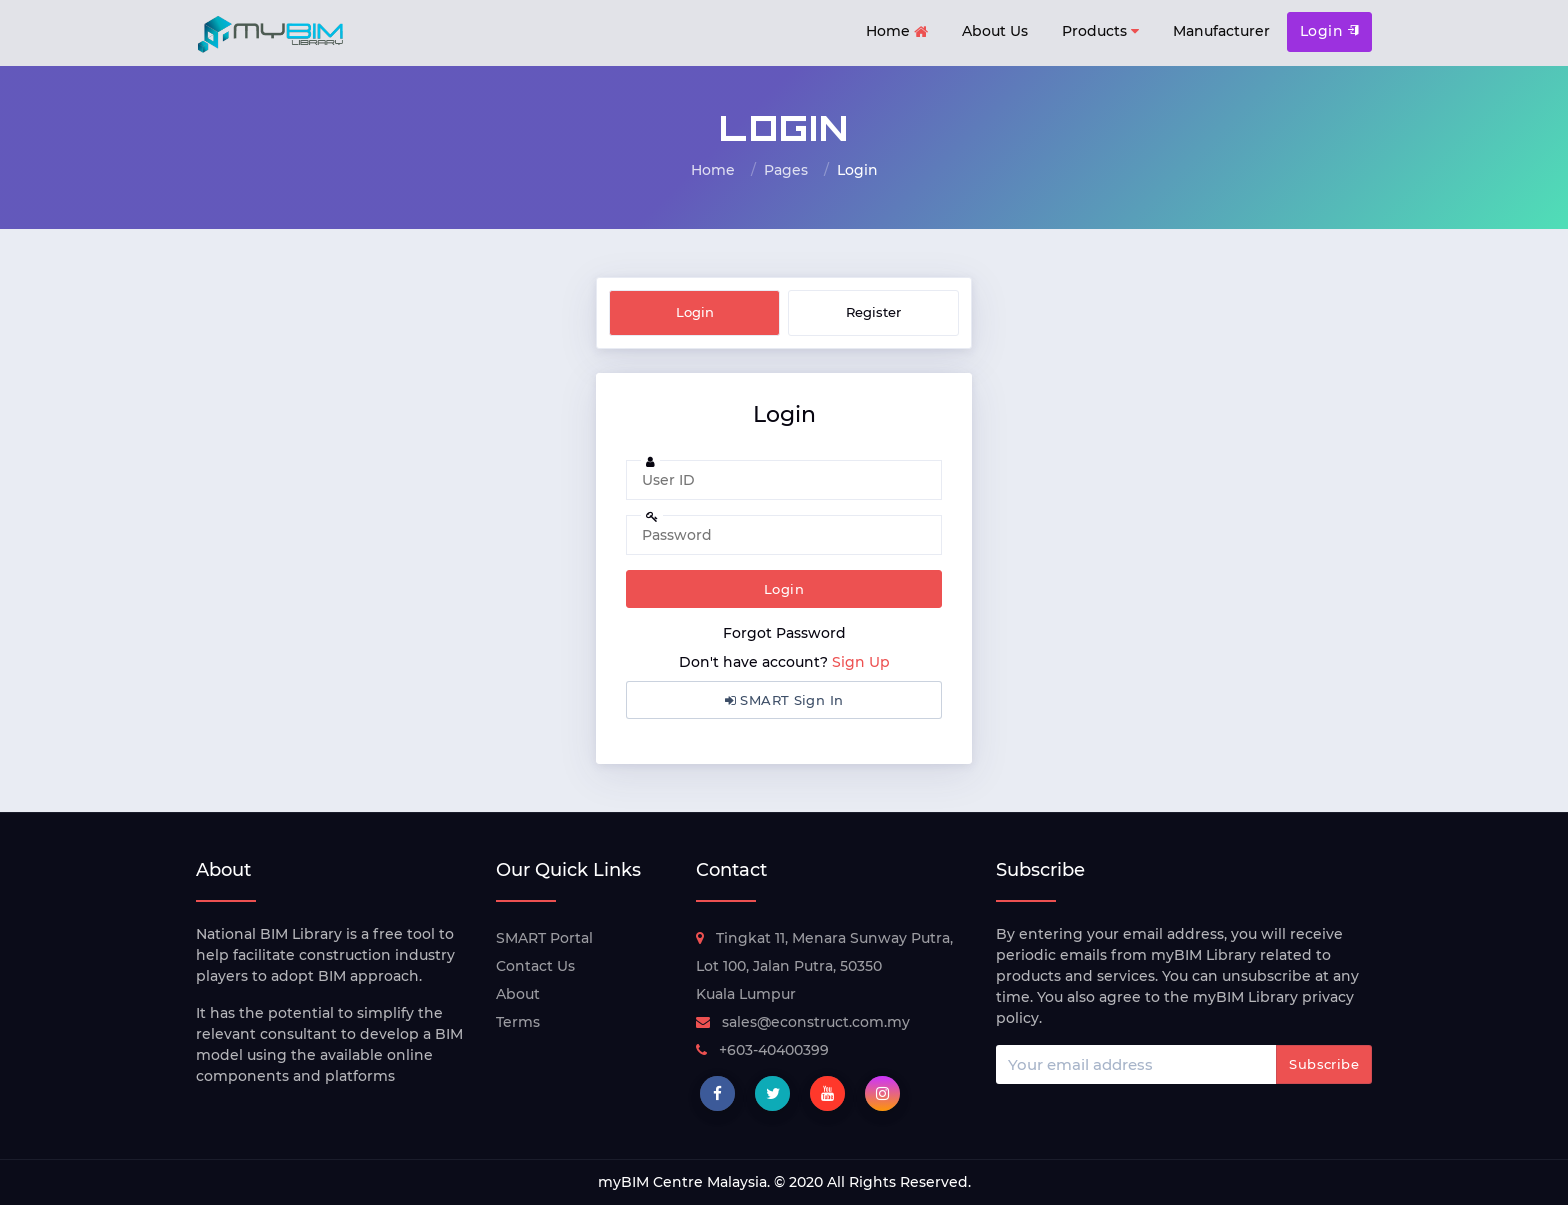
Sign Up (861, 662)
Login (1329, 31)
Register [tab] (873, 312)
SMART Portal (544, 938)
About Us (995, 31)
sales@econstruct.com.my (803, 1022)
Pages (786, 170)
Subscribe (1324, 1064)
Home (897, 32)
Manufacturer (1221, 31)
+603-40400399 (762, 1050)
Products (1100, 31)
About (518, 994)
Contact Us (535, 966)
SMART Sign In (784, 700)
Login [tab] (695, 312)
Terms (518, 1022)
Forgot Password (784, 633)
